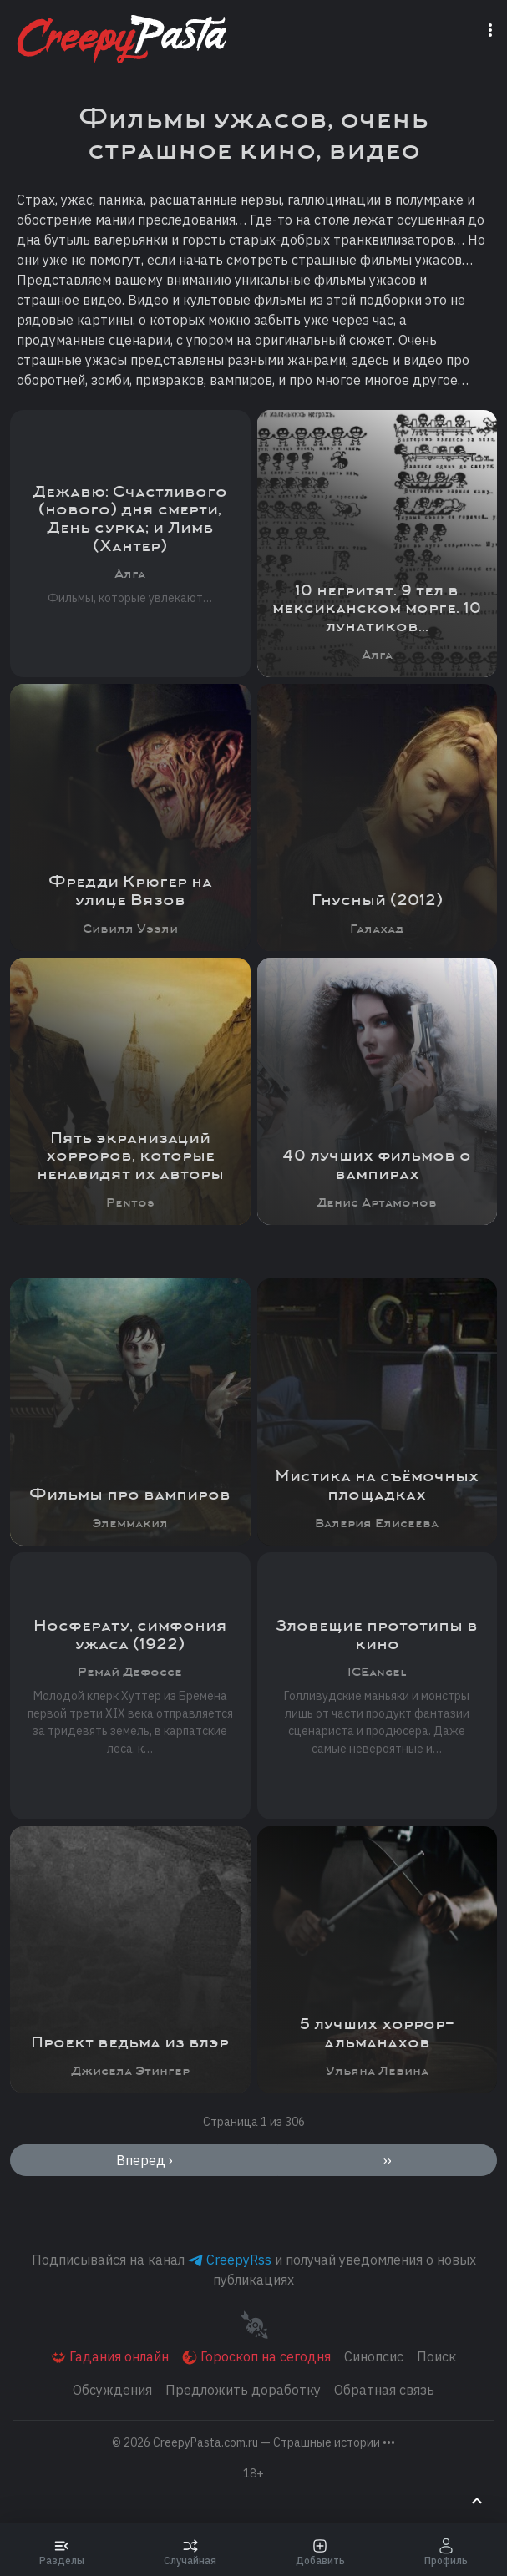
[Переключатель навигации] (493, 27)
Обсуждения (112, 2389)
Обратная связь (384, 2389)
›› (387, 2160)
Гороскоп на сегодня (256, 2357)
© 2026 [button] (253, 2442)
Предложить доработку (243, 2389)
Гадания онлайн (110, 2357)
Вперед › (144, 2160)
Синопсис (373, 2356)
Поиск (436, 2356)
